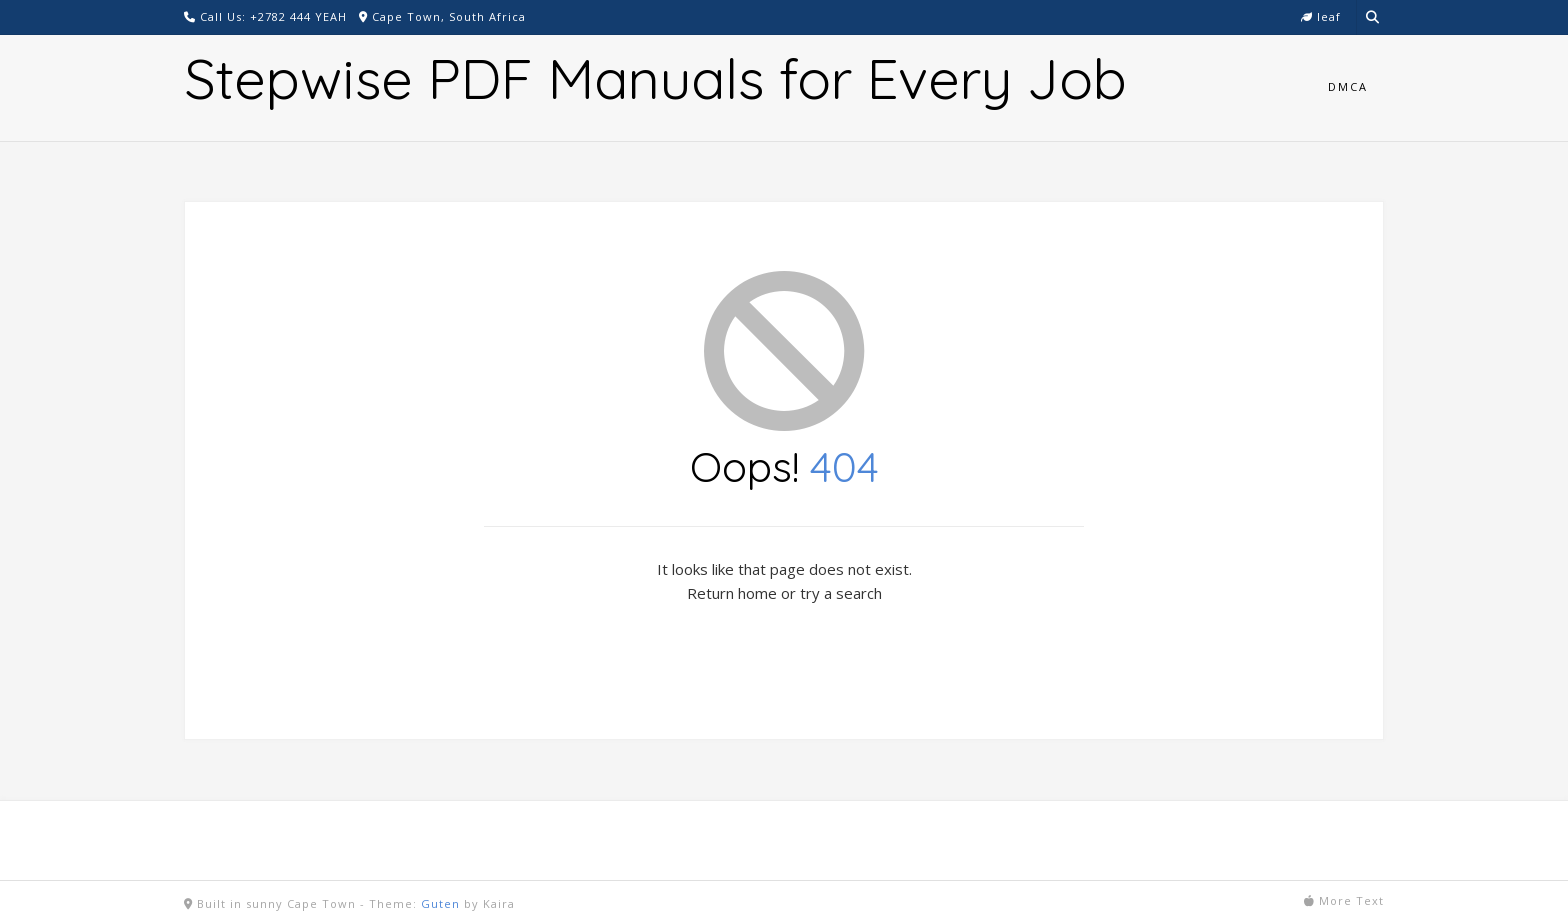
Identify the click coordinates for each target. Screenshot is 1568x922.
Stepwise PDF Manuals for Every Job (655, 78)
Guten (440, 903)
